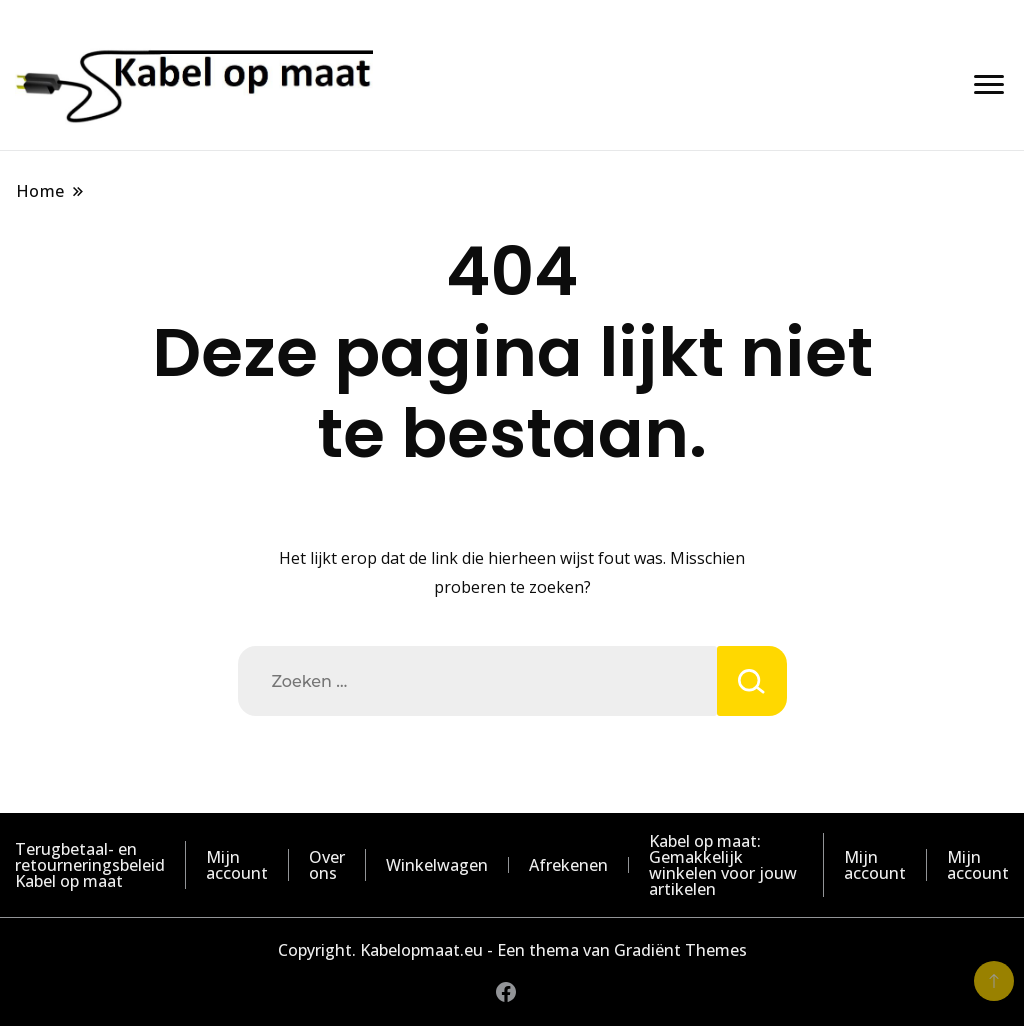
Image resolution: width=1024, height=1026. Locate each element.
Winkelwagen (437, 865)
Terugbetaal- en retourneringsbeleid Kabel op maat (90, 865)
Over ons (327, 865)
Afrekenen (568, 865)
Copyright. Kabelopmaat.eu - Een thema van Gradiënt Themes (512, 950)
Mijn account (237, 865)
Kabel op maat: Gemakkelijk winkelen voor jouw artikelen (723, 865)
